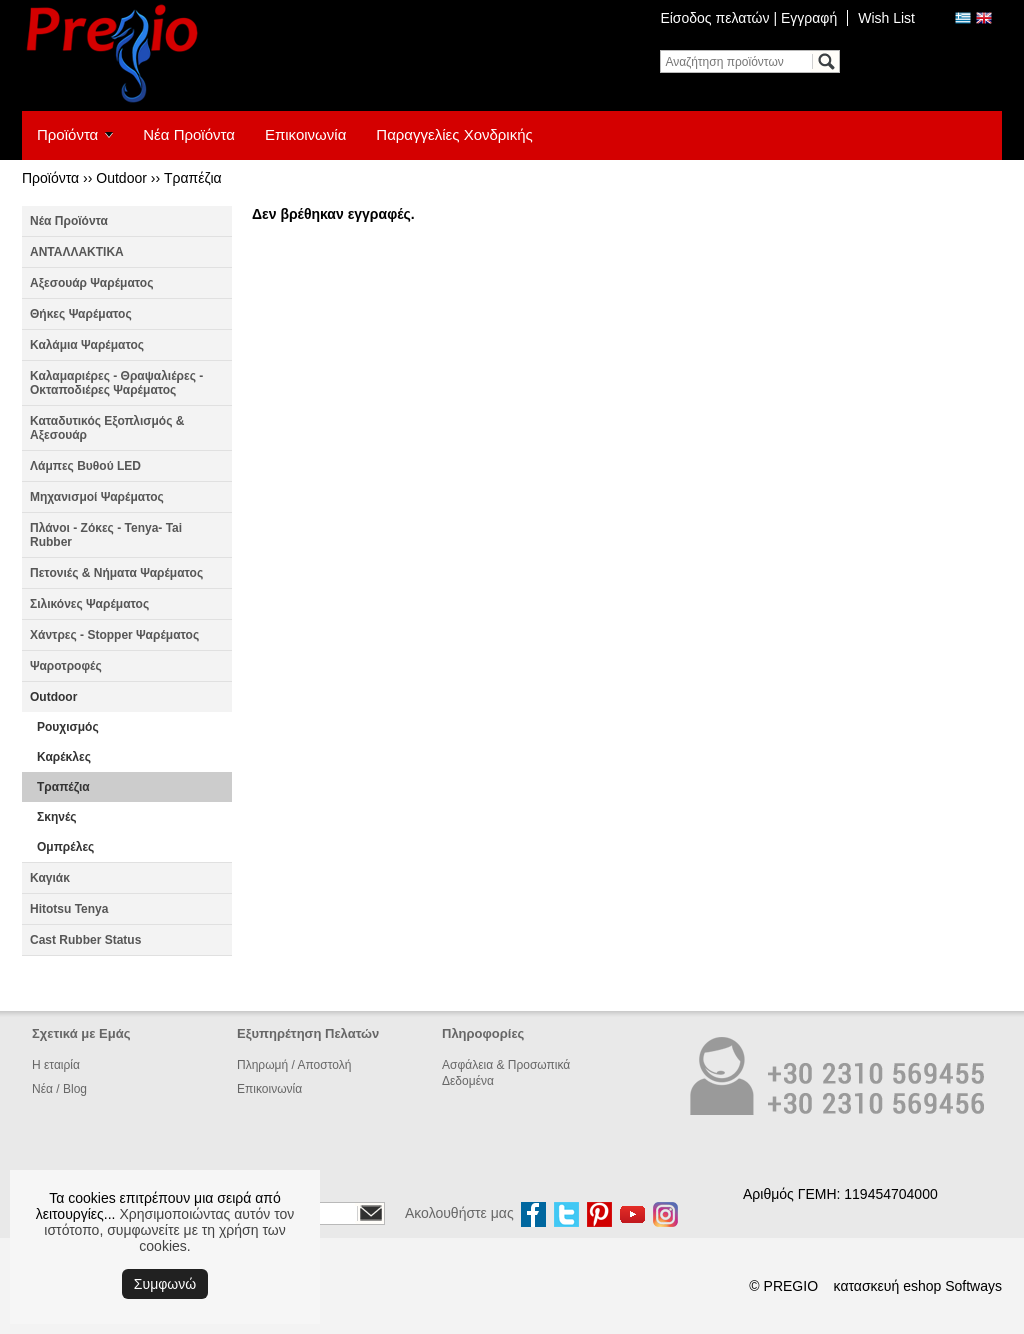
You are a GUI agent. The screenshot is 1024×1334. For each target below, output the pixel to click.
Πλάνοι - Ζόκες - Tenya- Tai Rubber (106, 535)
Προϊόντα (67, 134)
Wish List (886, 18)
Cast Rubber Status (85, 940)
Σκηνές (57, 817)
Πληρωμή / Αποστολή (294, 1065)
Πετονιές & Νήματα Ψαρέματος (116, 573)
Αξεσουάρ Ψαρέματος (91, 283)
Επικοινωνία (305, 134)
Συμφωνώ (165, 1284)
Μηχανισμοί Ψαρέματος (97, 497)
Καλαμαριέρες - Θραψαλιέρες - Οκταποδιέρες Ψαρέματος (116, 383)
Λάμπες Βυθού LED (85, 466)
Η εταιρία (56, 1065)
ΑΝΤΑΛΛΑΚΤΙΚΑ (77, 252)
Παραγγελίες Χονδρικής (454, 134)
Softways (973, 1286)
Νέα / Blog (59, 1089)
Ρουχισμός (68, 727)
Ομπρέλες (65, 847)
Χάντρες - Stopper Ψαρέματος (114, 635)
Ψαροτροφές (66, 666)
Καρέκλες (64, 757)
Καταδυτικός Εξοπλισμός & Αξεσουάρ (107, 428)
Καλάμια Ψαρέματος (87, 345)
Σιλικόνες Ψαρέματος (89, 604)
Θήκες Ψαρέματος (81, 314)
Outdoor (121, 178)
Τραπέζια (193, 178)
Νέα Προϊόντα (189, 134)
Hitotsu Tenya (69, 909)
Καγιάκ (50, 878)
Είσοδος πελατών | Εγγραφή (748, 18)
